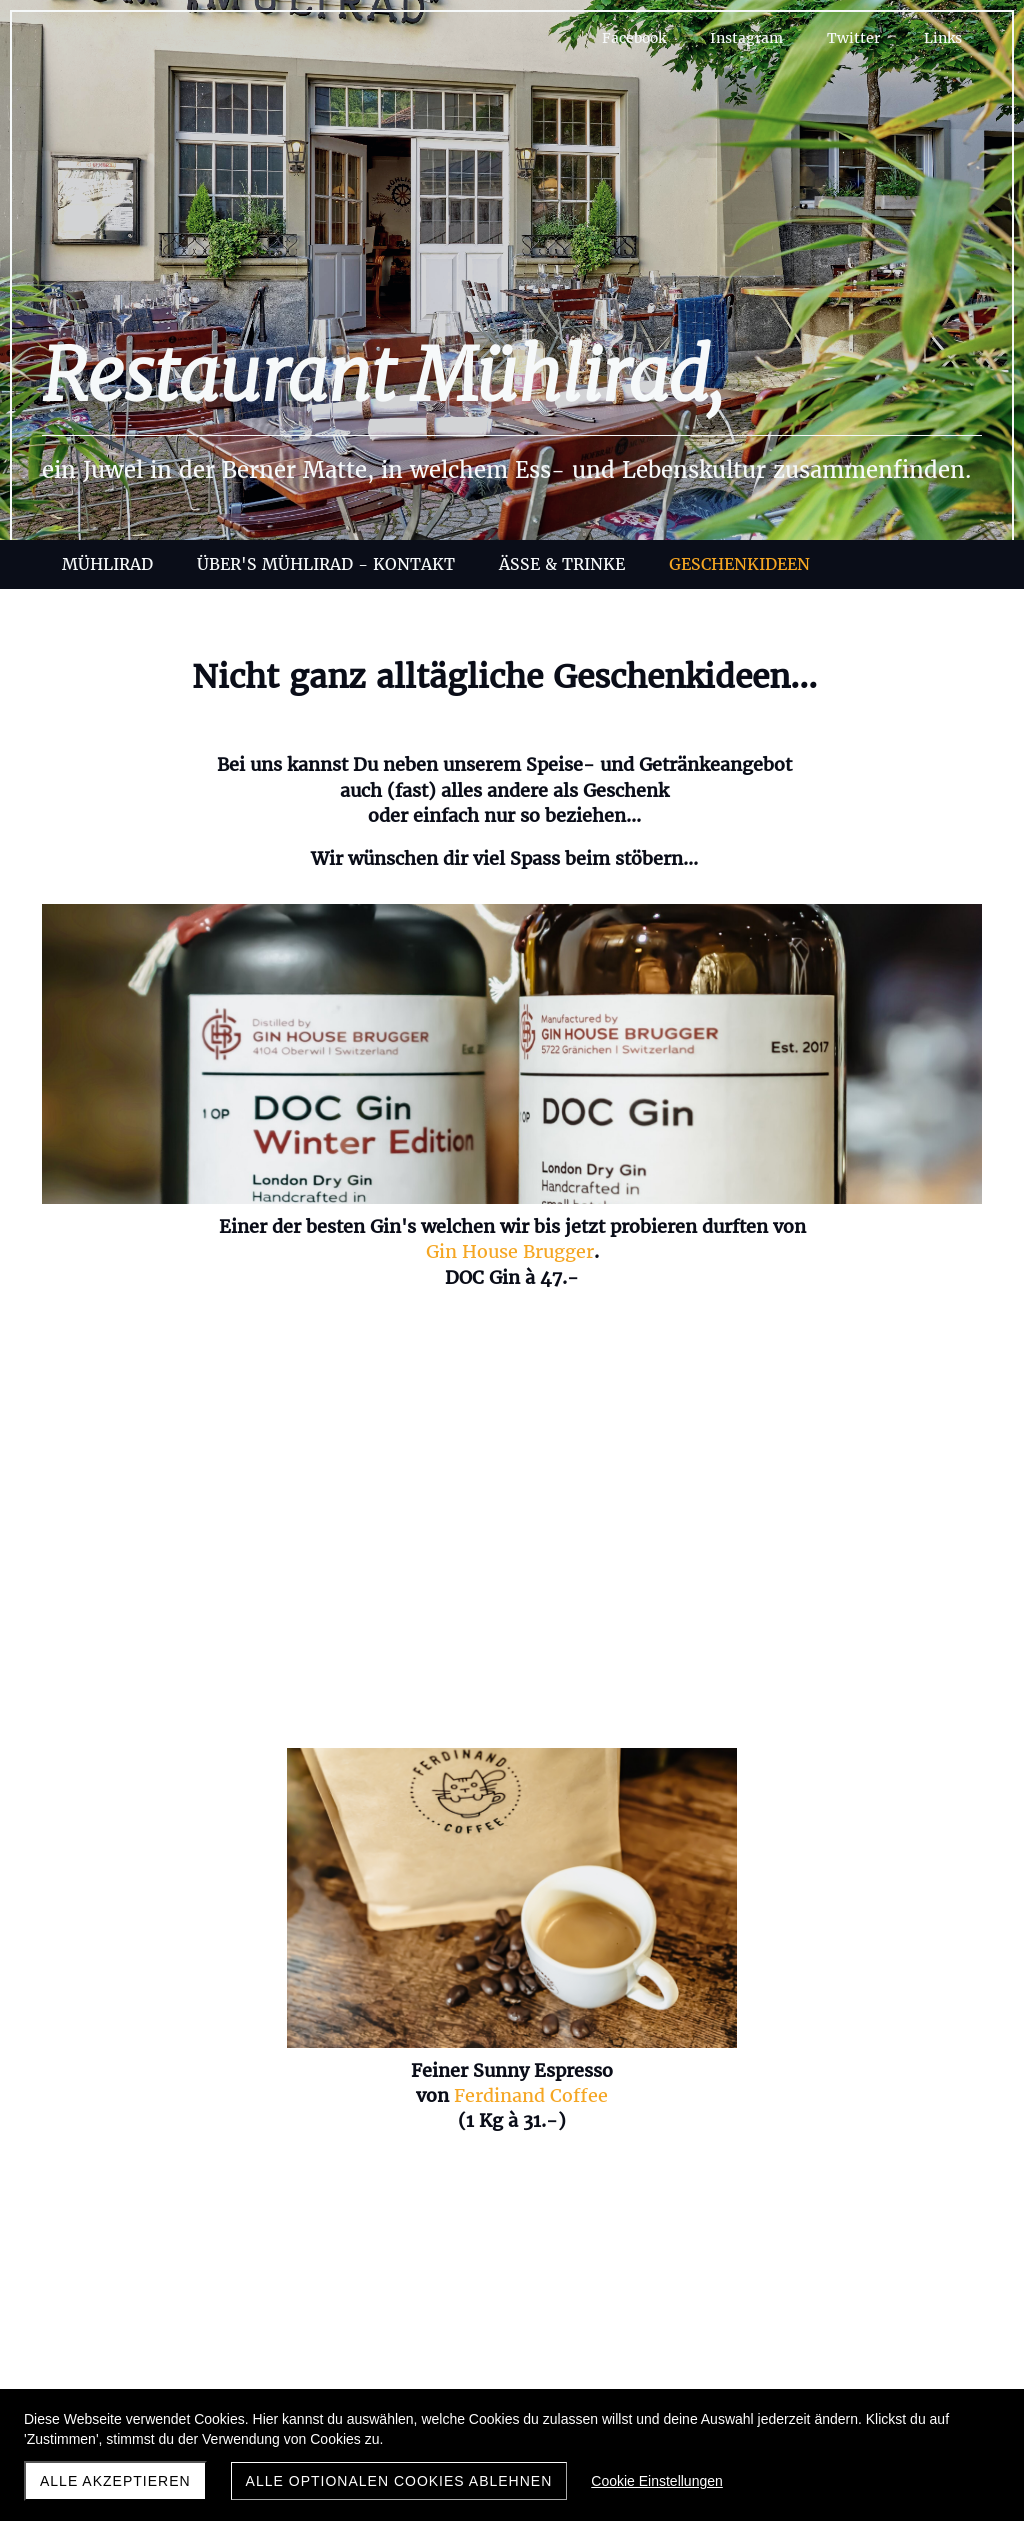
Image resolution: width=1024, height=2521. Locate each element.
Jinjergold (273, 1742)
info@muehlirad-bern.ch (512, 2297)
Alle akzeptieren (115, 2481)
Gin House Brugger (195, 1277)
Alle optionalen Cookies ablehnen (399, 2481)
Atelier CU (800, 1747)
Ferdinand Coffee (544, 1251)
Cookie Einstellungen (657, 2481)
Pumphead (275, 1767)
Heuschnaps (755, 1226)
